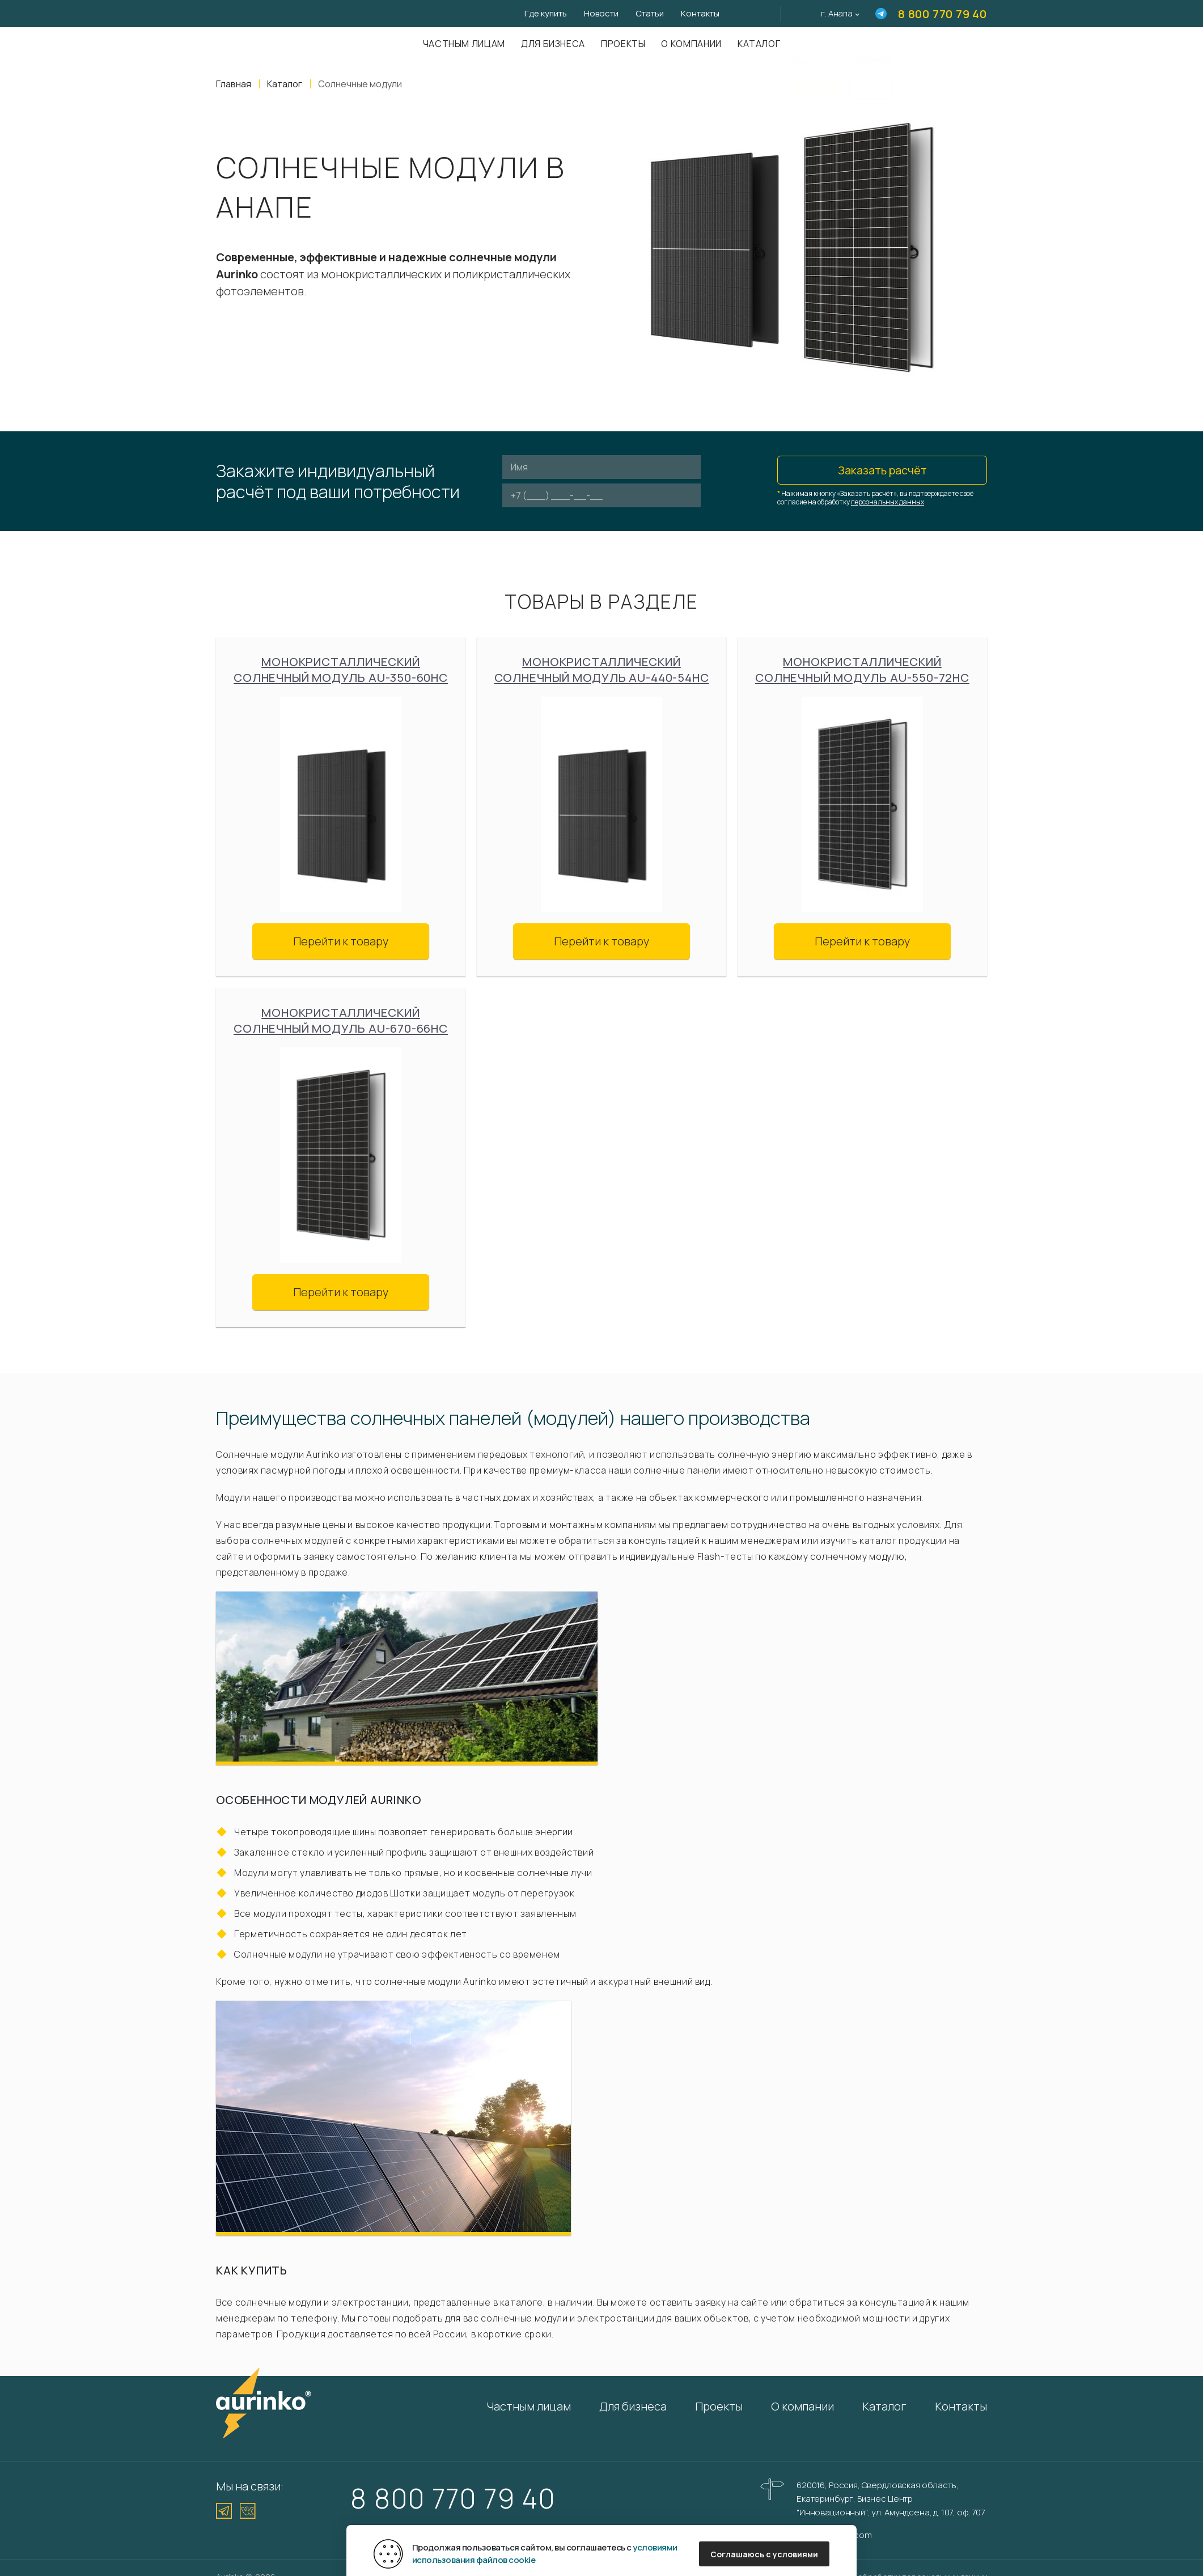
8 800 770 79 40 (942, 14)
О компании (691, 43)
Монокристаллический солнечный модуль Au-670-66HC (341, 1020)
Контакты (700, 13)
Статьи (650, 13)
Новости (601, 13)
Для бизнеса (553, 43)
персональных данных (887, 502)
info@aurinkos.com (834, 2535)
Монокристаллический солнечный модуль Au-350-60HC (341, 669)
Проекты (623, 43)
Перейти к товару (340, 941)
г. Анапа (837, 13)
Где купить (545, 13)
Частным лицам (464, 43)
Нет (870, 80)
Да (815, 80)
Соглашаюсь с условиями (764, 2554)
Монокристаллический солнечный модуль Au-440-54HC (601, 669)
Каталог (759, 43)
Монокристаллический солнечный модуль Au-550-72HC (862, 669)
